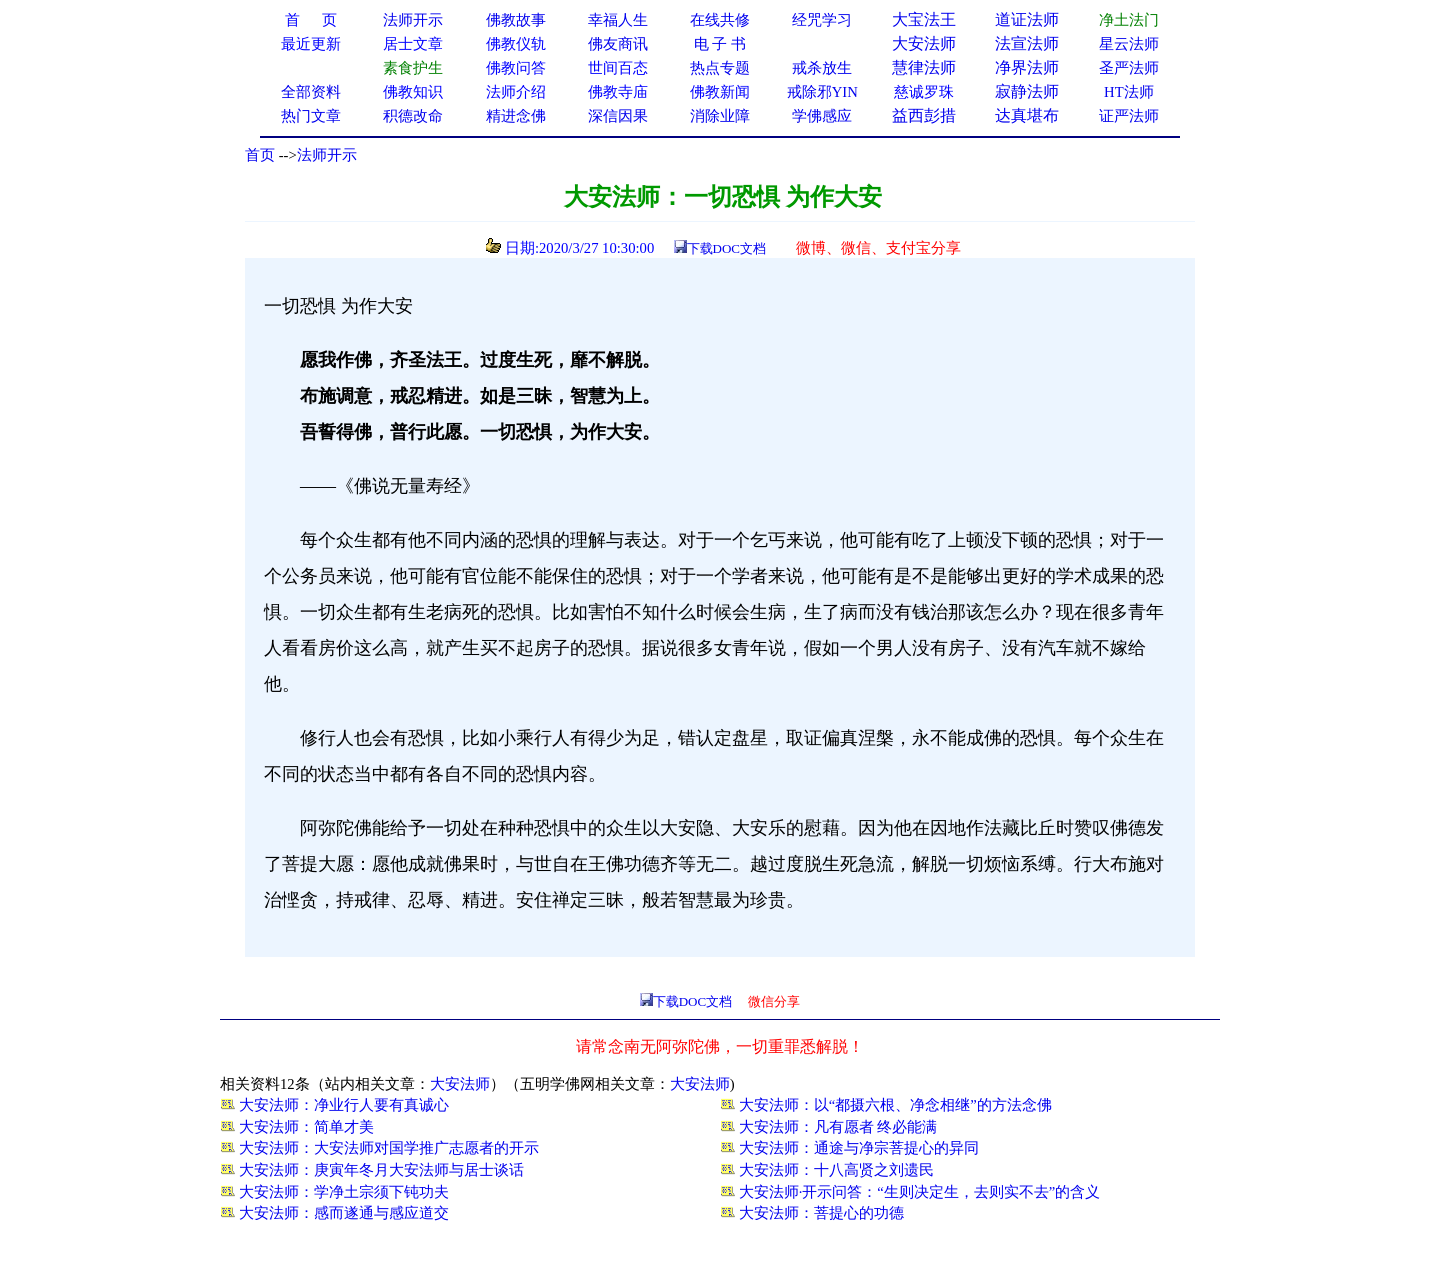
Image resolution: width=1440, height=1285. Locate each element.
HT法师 (1129, 92)
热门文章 (311, 116)
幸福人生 (618, 20)
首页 (260, 155)
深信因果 (618, 116)
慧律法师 (924, 67)
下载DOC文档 (726, 248)
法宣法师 (1027, 43)
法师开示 (327, 155)
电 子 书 (720, 44)
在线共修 (720, 20)
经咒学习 (822, 20)
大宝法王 (924, 19)
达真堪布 (1027, 115)
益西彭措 (924, 115)
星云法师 (1129, 44)
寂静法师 (1027, 91)
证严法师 (1129, 116)
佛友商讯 (618, 44)
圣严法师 (1129, 68)
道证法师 (1027, 19)
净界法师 (1027, 67)
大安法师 (924, 43)
